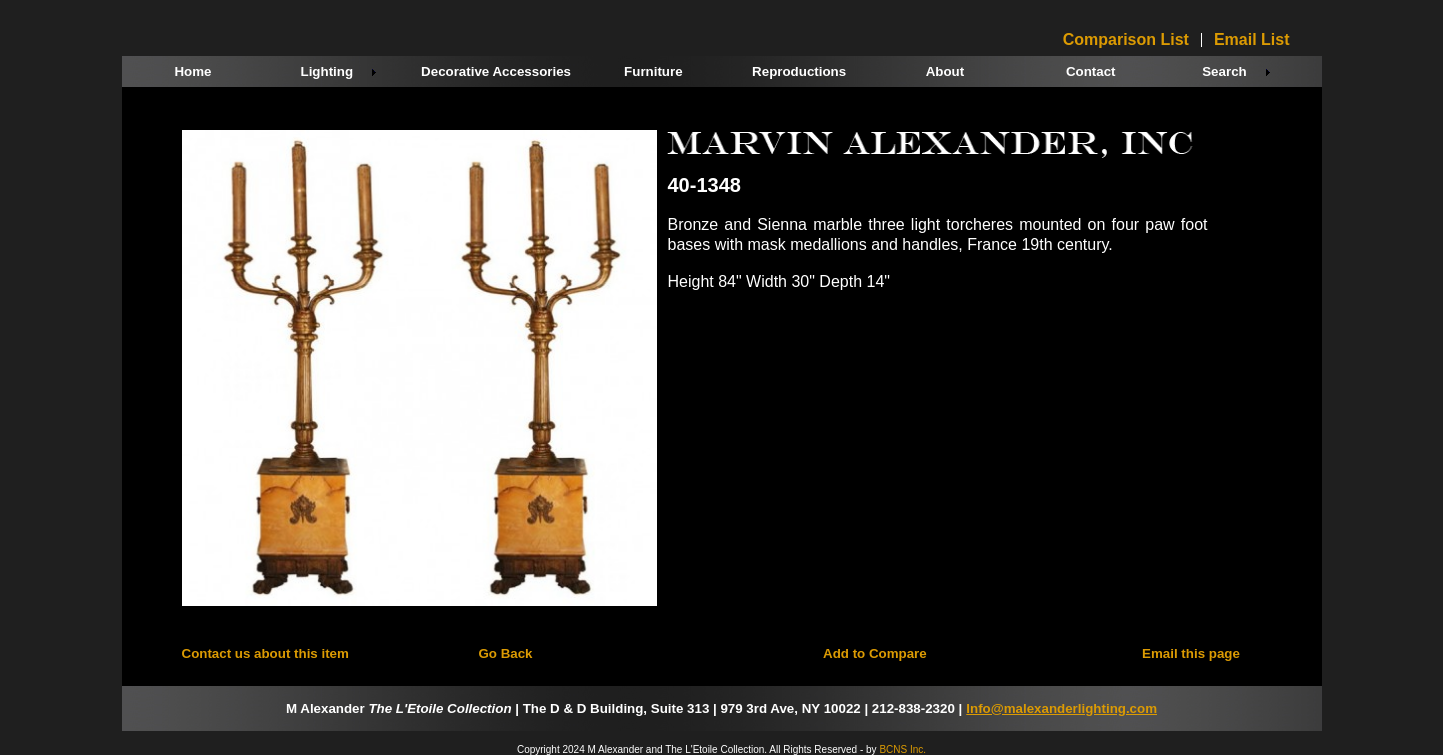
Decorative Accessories (496, 71)
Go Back (505, 653)
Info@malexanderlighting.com (1061, 708)
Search (1224, 71)
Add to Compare (875, 653)
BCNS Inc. (902, 749)
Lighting (327, 71)
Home (192, 71)
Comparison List (1126, 40)
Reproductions (799, 71)
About (945, 71)
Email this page (1191, 653)
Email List (1252, 40)
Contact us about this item (265, 653)
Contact (1091, 71)
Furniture (653, 71)
